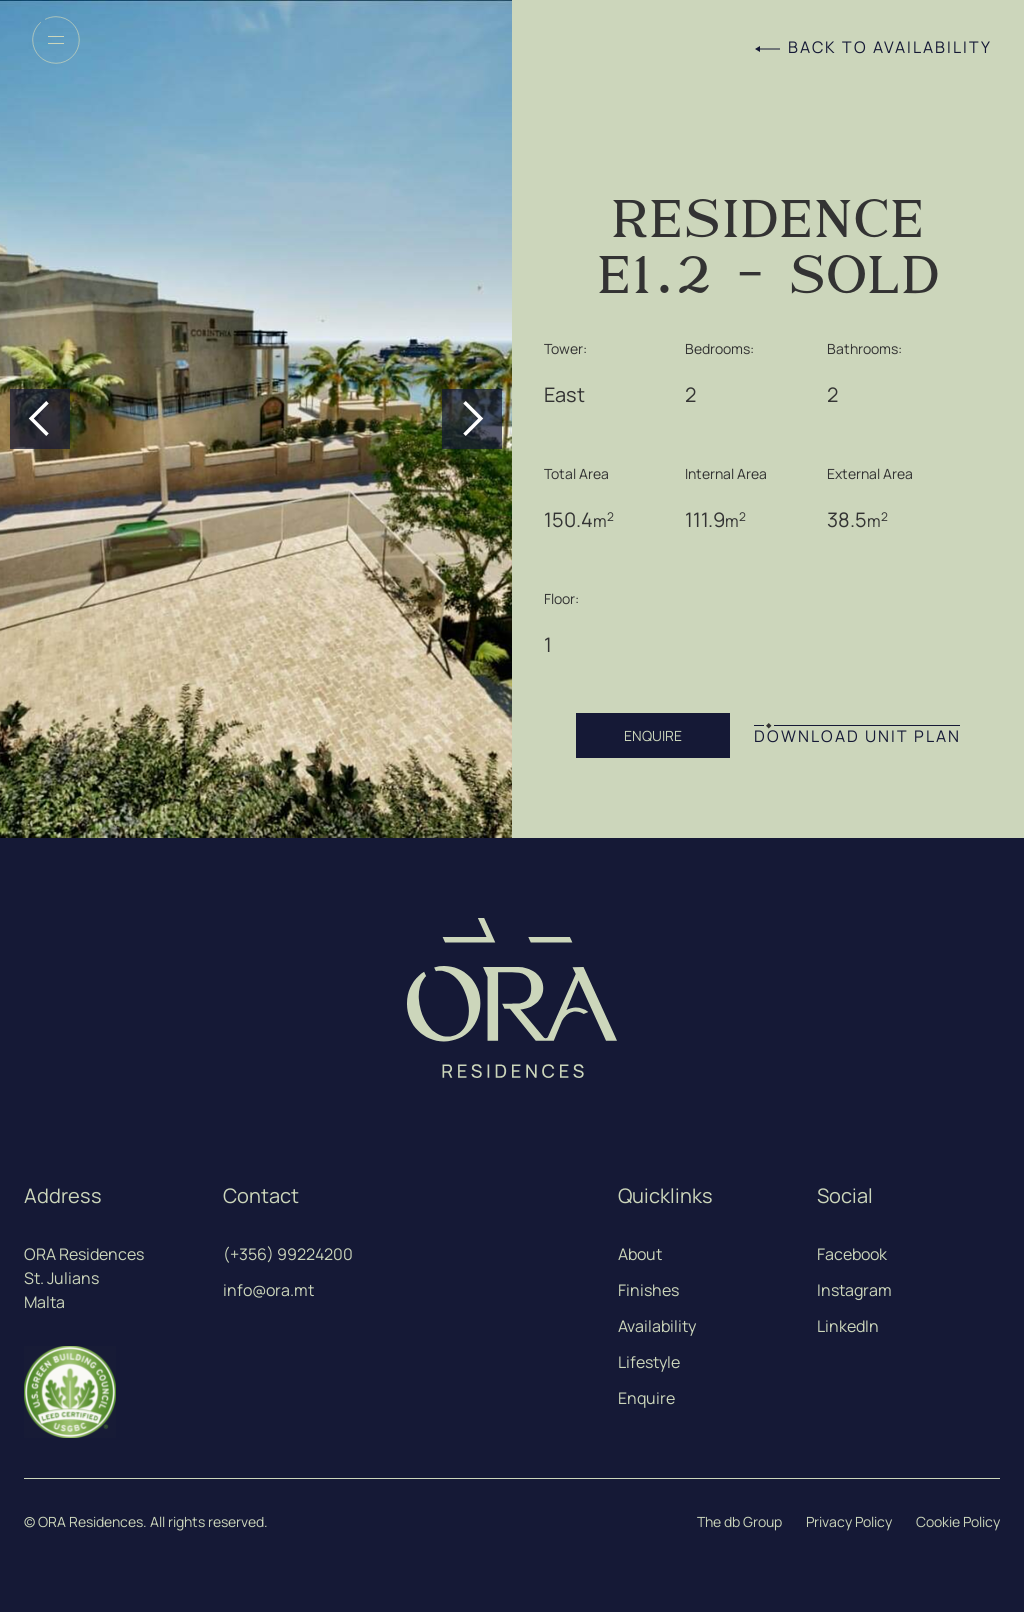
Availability (657, 1326)
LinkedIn (848, 1326)
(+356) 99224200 (288, 1254)
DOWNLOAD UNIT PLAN (857, 736)
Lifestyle (649, 1362)
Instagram (854, 1290)
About (640, 1254)
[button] (40, 419)
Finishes (648, 1290)
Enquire (646, 1398)
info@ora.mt (268, 1290)
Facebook (852, 1254)
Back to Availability (890, 47)
